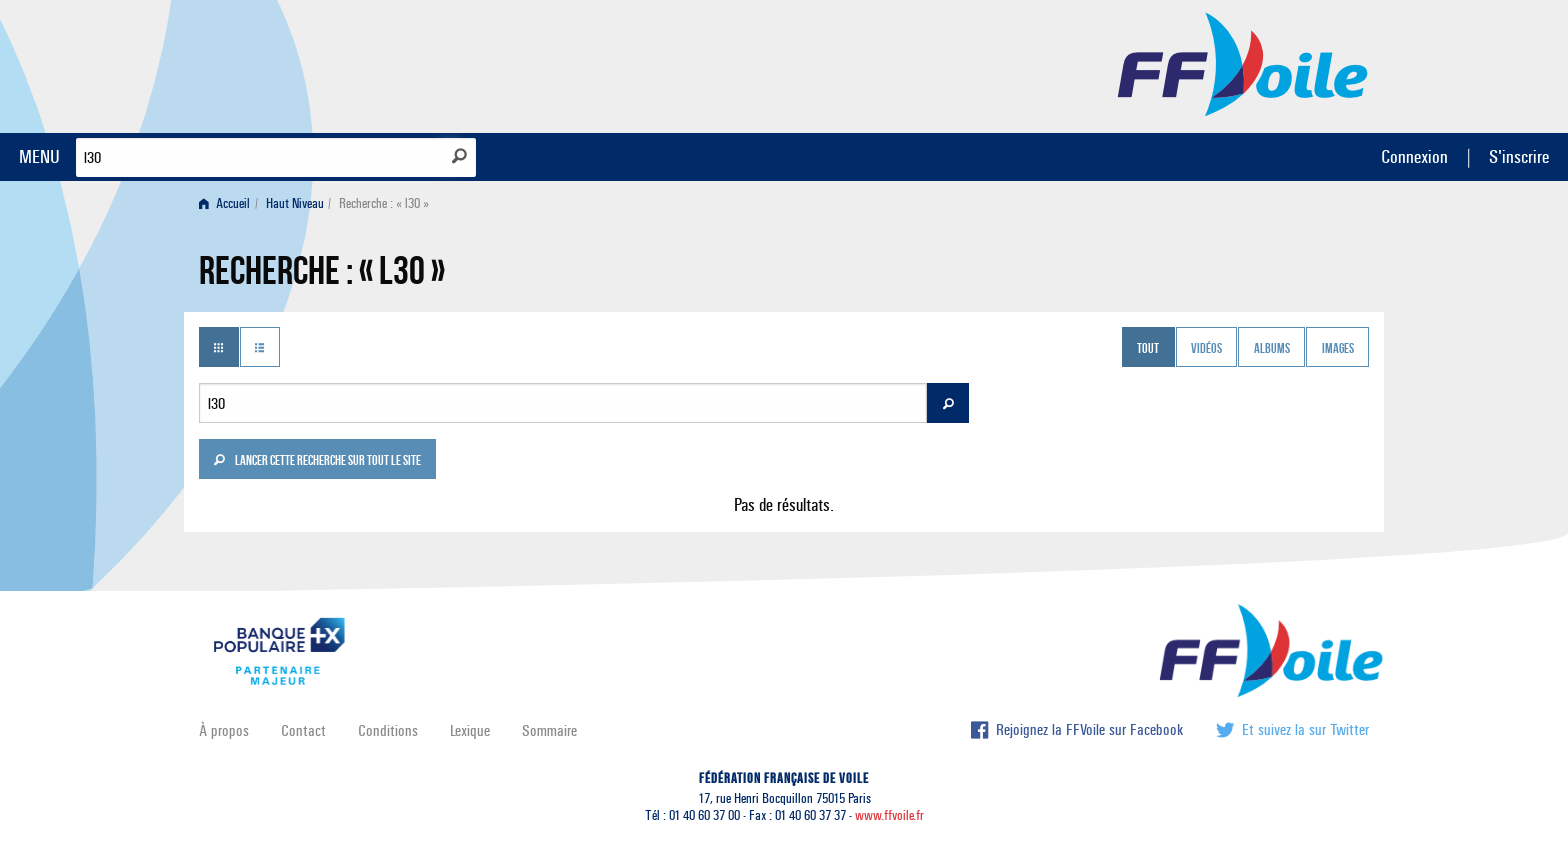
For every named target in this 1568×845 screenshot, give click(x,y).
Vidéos (1206, 349)
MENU (39, 156)
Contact (303, 730)
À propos (224, 730)
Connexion (1414, 156)
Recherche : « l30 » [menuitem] (384, 203)
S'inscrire (1519, 156)
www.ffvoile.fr (889, 815)
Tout (1148, 349)
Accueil (224, 203)
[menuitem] (228, 203)
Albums (1272, 349)
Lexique (470, 730)
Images (1338, 349)
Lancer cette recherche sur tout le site (317, 462)
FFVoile (1243, 63)
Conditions (388, 730)
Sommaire (549, 730)
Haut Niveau (295, 203)
